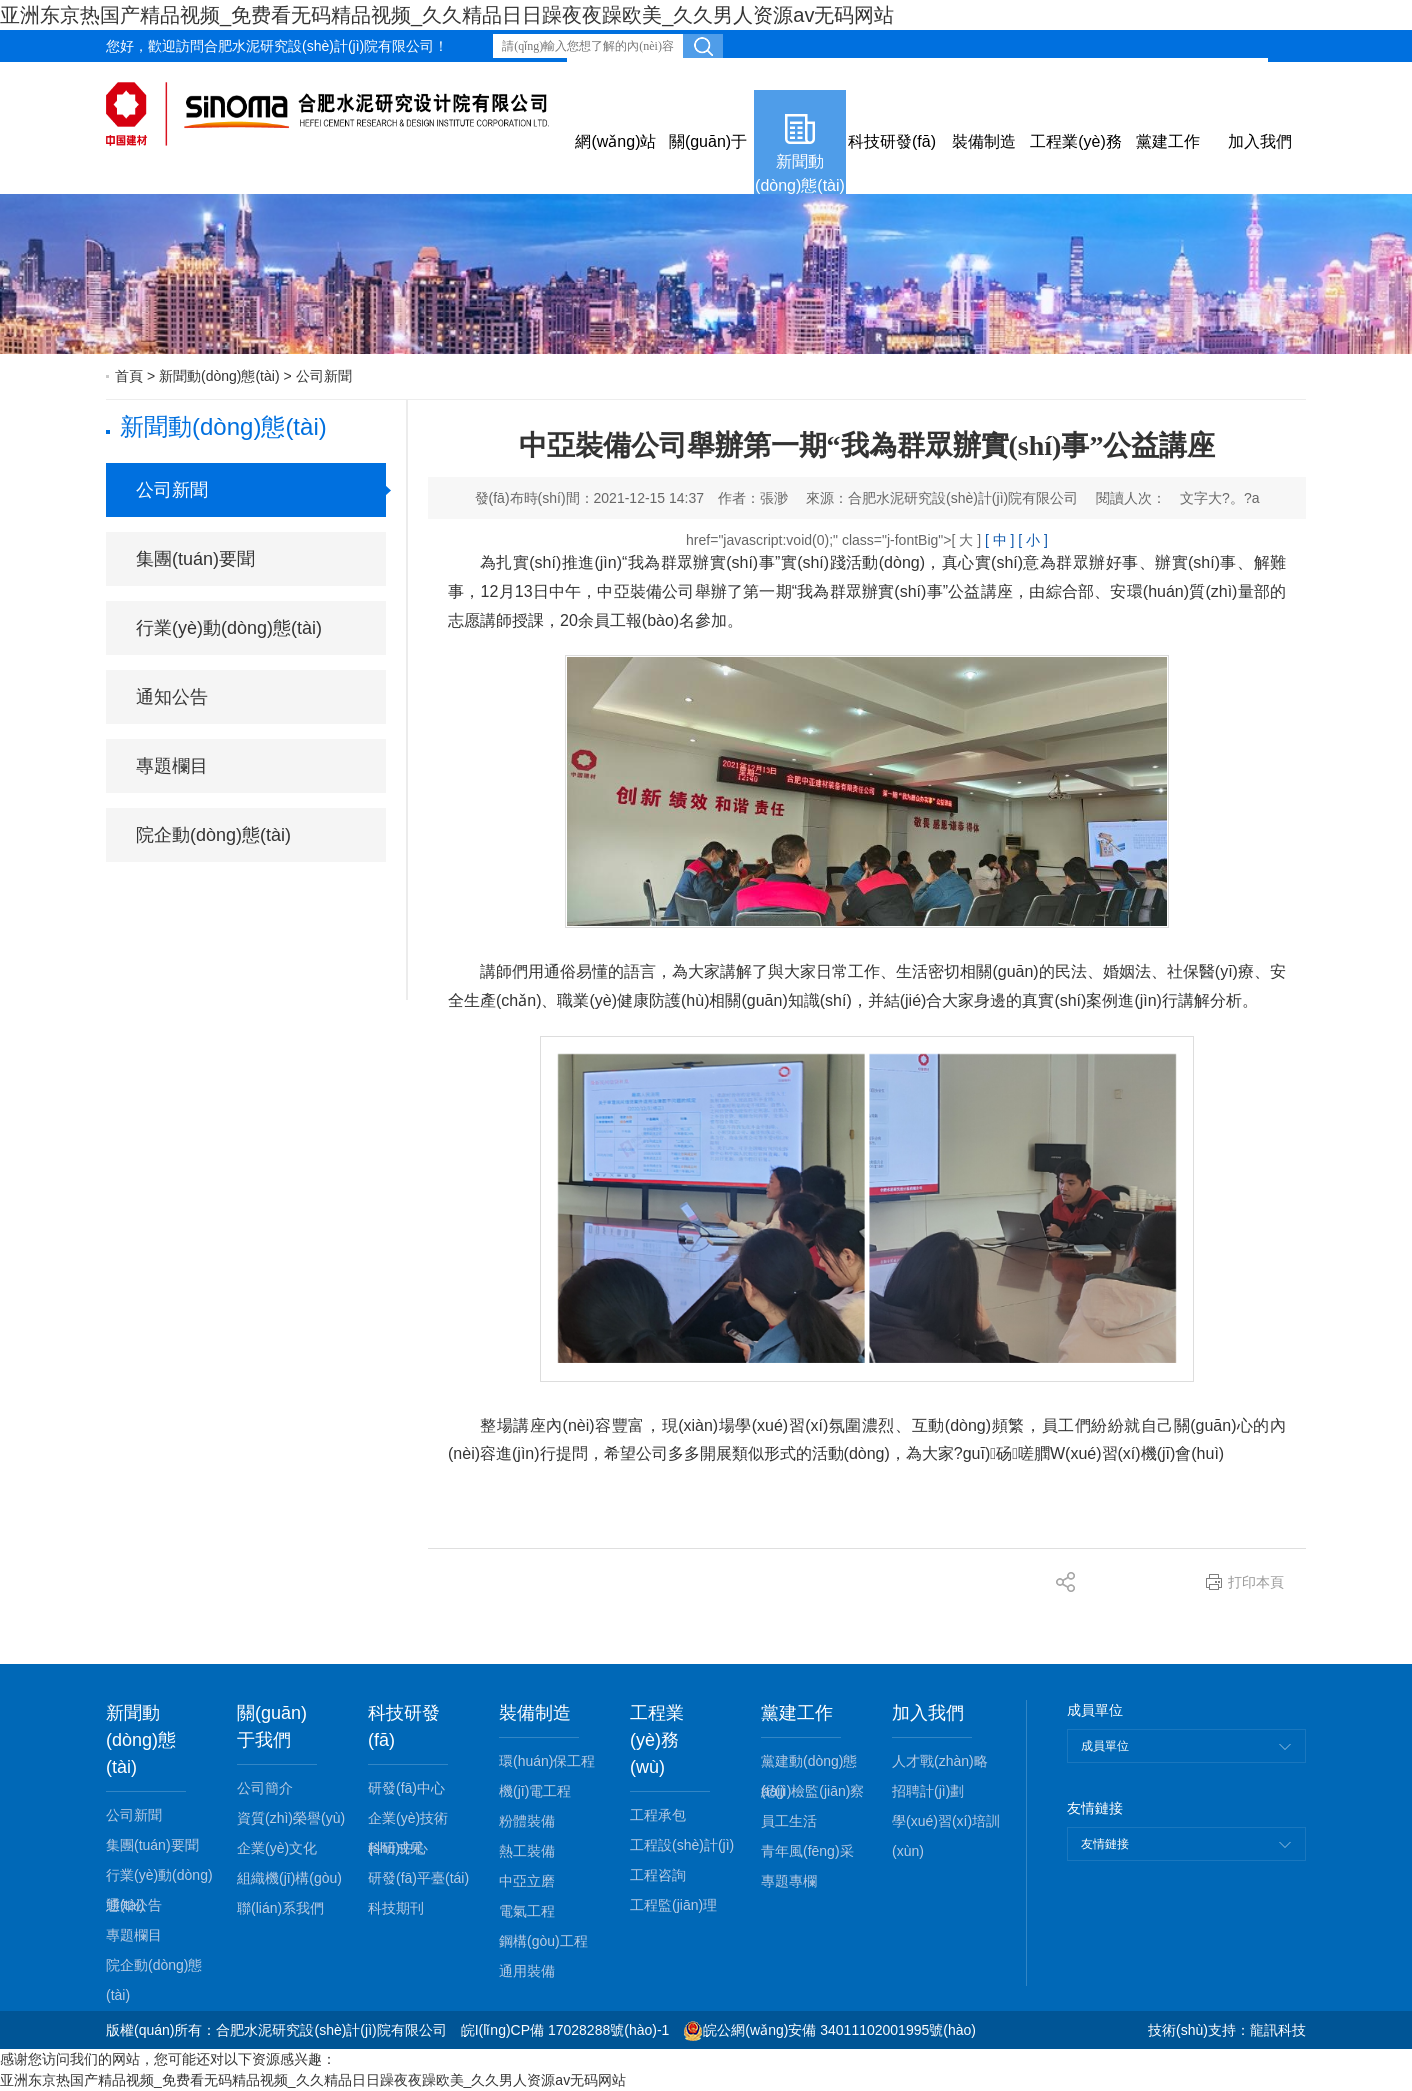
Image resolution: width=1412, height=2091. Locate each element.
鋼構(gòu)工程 (543, 1941)
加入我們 (1260, 141)
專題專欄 (789, 1881)
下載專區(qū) (995, 74)
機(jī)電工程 (535, 1791)
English (1079, 74)
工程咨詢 (658, 1875)
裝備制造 (984, 141)
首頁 (129, 376)
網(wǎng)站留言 (809, 74)
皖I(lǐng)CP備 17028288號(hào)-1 (565, 2030)
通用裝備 (527, 1971)
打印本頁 (1256, 1582)
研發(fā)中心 (406, 1788)
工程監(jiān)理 (673, 1905)
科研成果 (396, 1848)
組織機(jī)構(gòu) (289, 1878)
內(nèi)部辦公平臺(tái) (1190, 74)
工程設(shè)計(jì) (682, 1845)
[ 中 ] (1000, 540)
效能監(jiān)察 (620, 74)
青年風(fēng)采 (807, 1851)
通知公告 (172, 697)
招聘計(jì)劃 (928, 1791)
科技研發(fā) (892, 141)
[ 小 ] (1033, 540)
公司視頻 (907, 74)
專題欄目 (172, 766)
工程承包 (658, 1815)
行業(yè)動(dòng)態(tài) (229, 628)
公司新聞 (324, 376)
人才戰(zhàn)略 (940, 1761)
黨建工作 (1168, 141)
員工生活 (789, 1821)
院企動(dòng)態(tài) (213, 835)
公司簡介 (265, 1788)
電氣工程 (527, 1911)
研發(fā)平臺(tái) (418, 1878)
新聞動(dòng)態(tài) (800, 173)
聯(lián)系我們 (280, 1908)
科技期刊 (396, 1908)
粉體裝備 (527, 1821)
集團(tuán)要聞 (195, 559)
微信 (1292, 74)
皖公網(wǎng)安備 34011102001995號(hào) (829, 2030)
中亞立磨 (527, 1881)
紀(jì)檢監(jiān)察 (812, 1791)
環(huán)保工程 (547, 1761)
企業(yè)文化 (277, 1848)
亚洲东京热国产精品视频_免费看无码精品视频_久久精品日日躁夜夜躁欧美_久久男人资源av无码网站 (447, 15)
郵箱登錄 (712, 74)
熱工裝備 (527, 1851)
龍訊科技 (1278, 2030)
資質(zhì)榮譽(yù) (291, 1818)
